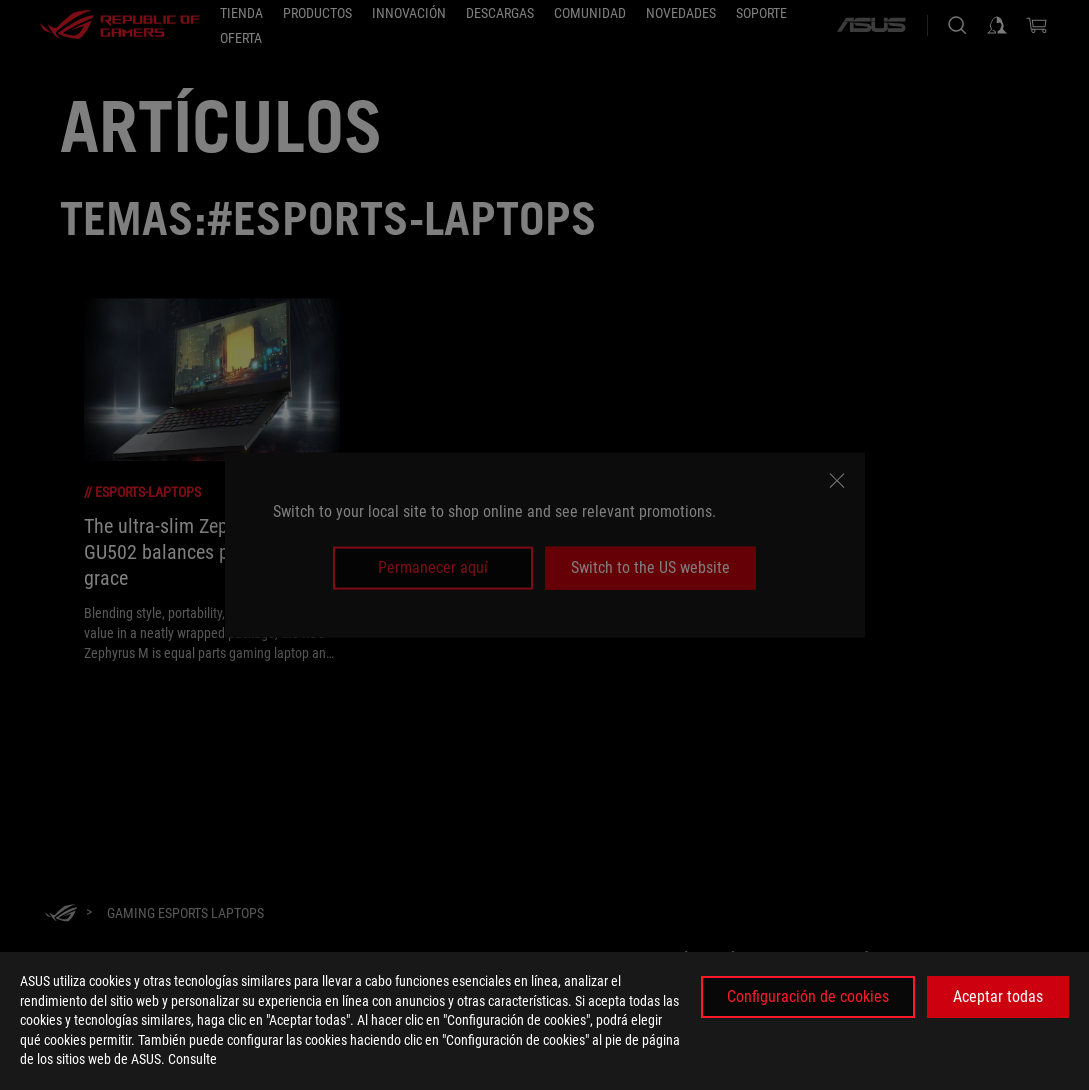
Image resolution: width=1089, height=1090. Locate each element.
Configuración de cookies (808, 996)
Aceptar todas (998, 996)
